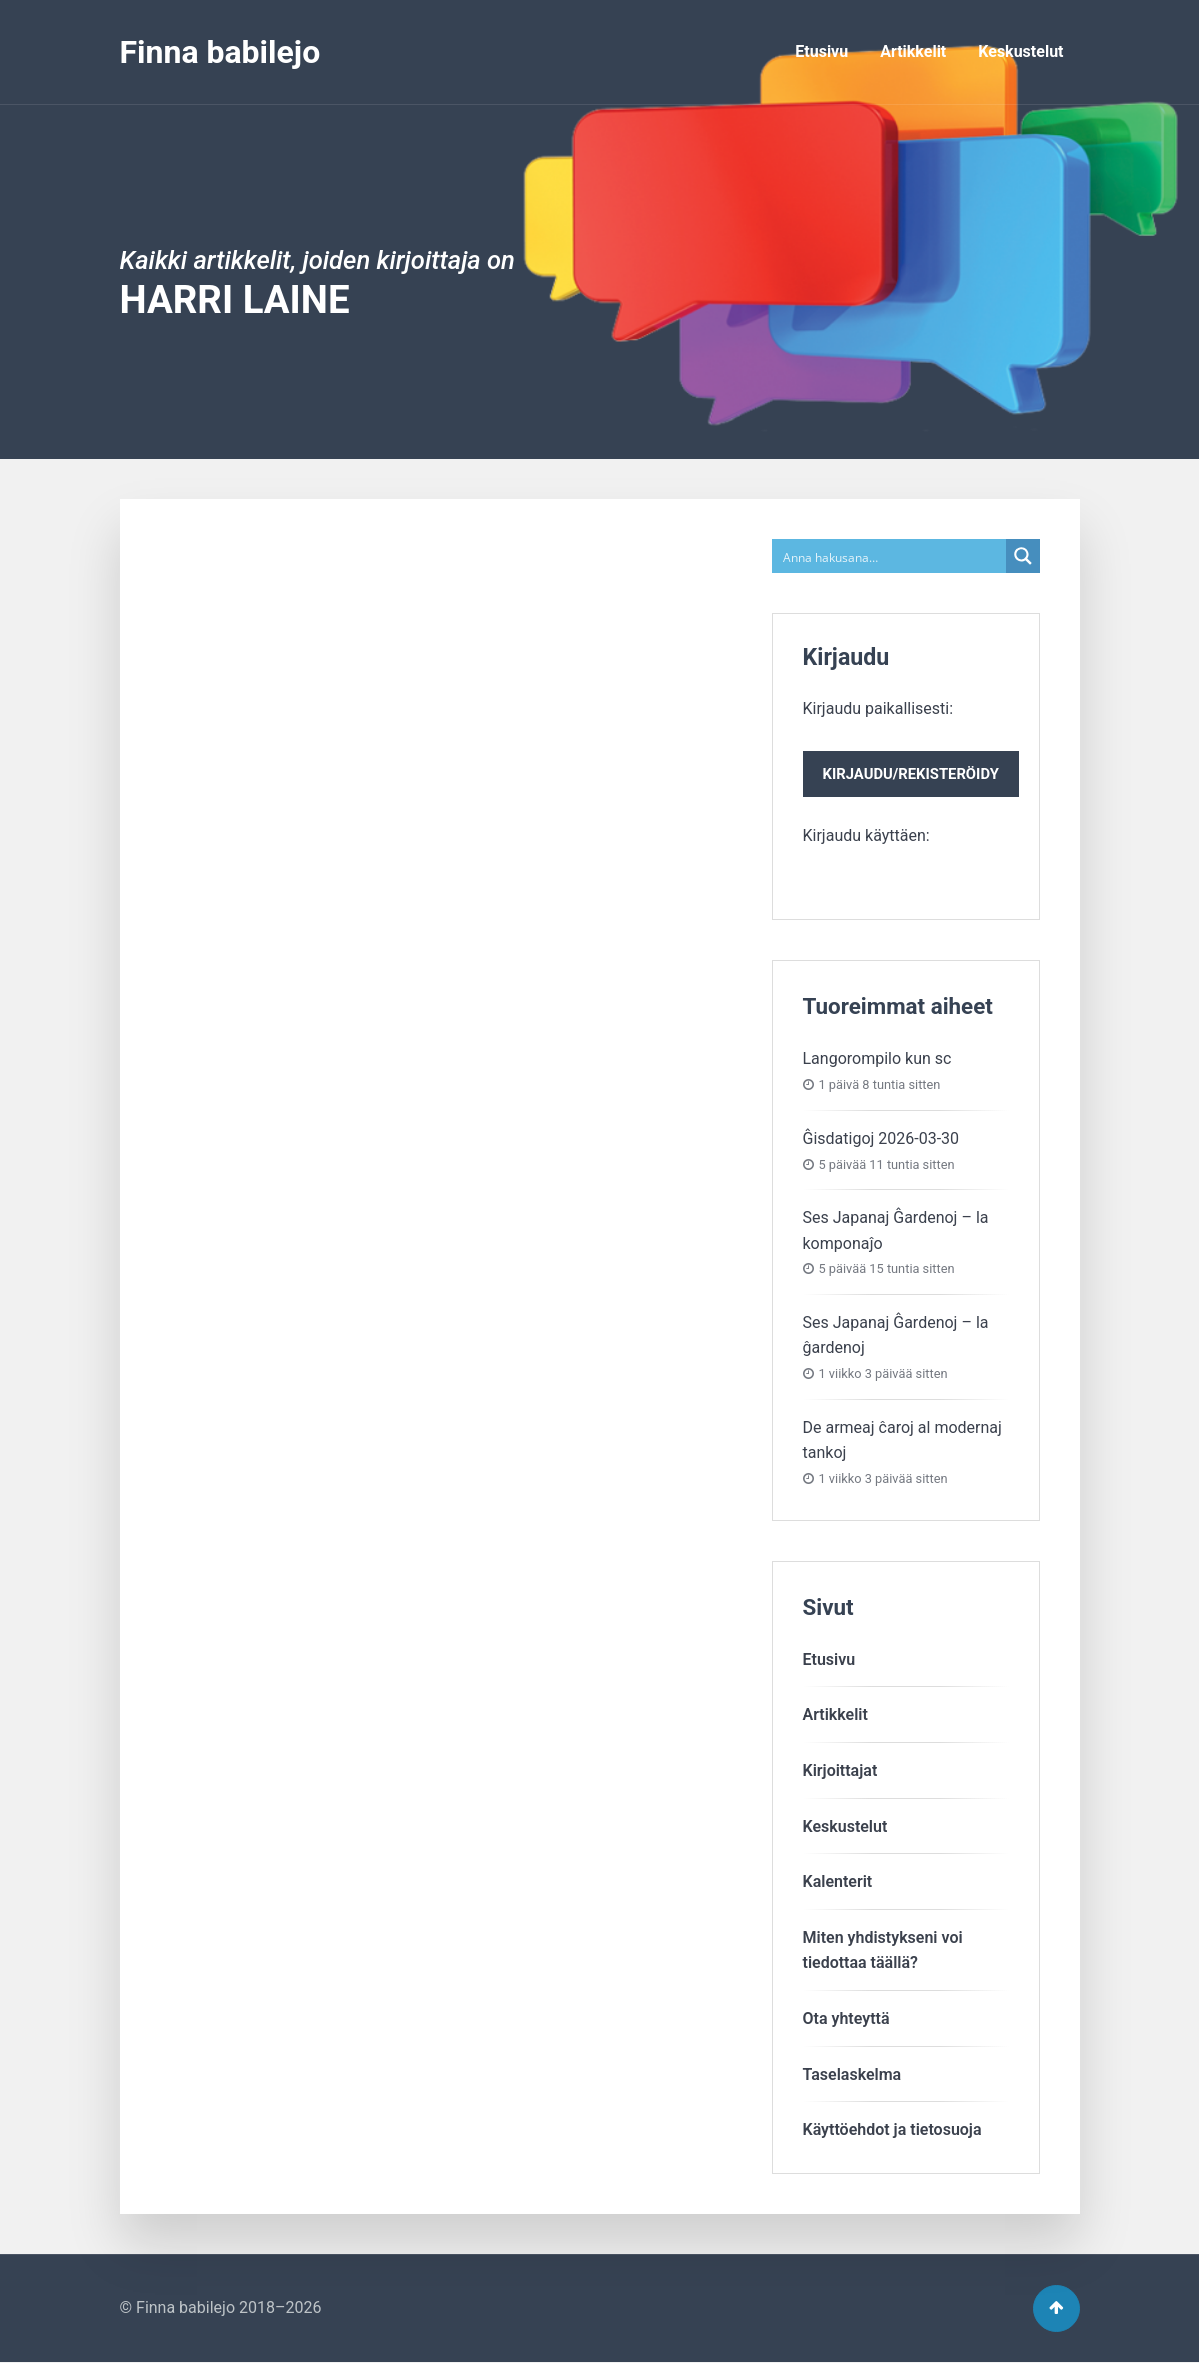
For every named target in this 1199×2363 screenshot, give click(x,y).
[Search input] (890, 556)
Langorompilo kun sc (877, 1058)
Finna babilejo (220, 52)
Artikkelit (913, 51)
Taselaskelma (852, 2074)
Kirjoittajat (840, 1770)
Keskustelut (1020, 51)
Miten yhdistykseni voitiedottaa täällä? (883, 1950)
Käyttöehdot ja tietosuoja (892, 2129)
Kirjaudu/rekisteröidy (911, 774)
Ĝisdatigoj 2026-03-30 (881, 1138)
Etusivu (821, 51)
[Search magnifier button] (1023, 556)
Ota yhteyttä (846, 2018)
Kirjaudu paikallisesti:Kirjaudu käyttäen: (911, 772)
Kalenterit (838, 1881)
